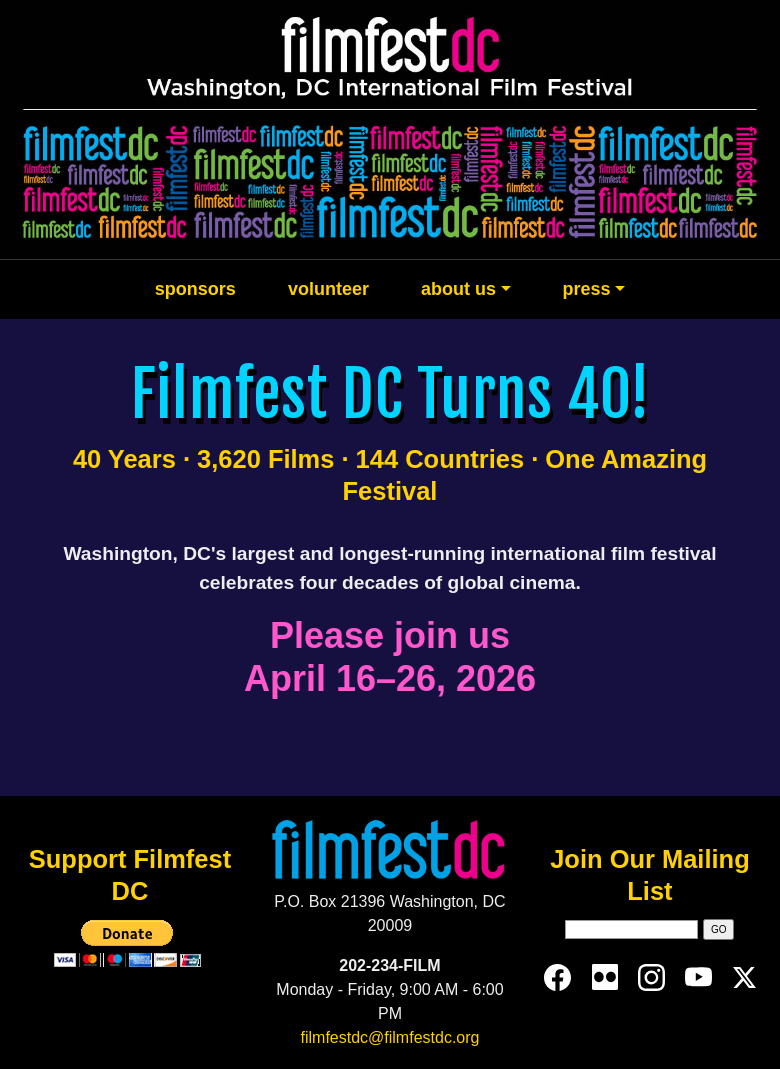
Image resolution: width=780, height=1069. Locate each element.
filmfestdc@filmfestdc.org (390, 1037)
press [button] (587, 289)
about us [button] (458, 289)
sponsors (195, 289)
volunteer (328, 289)
